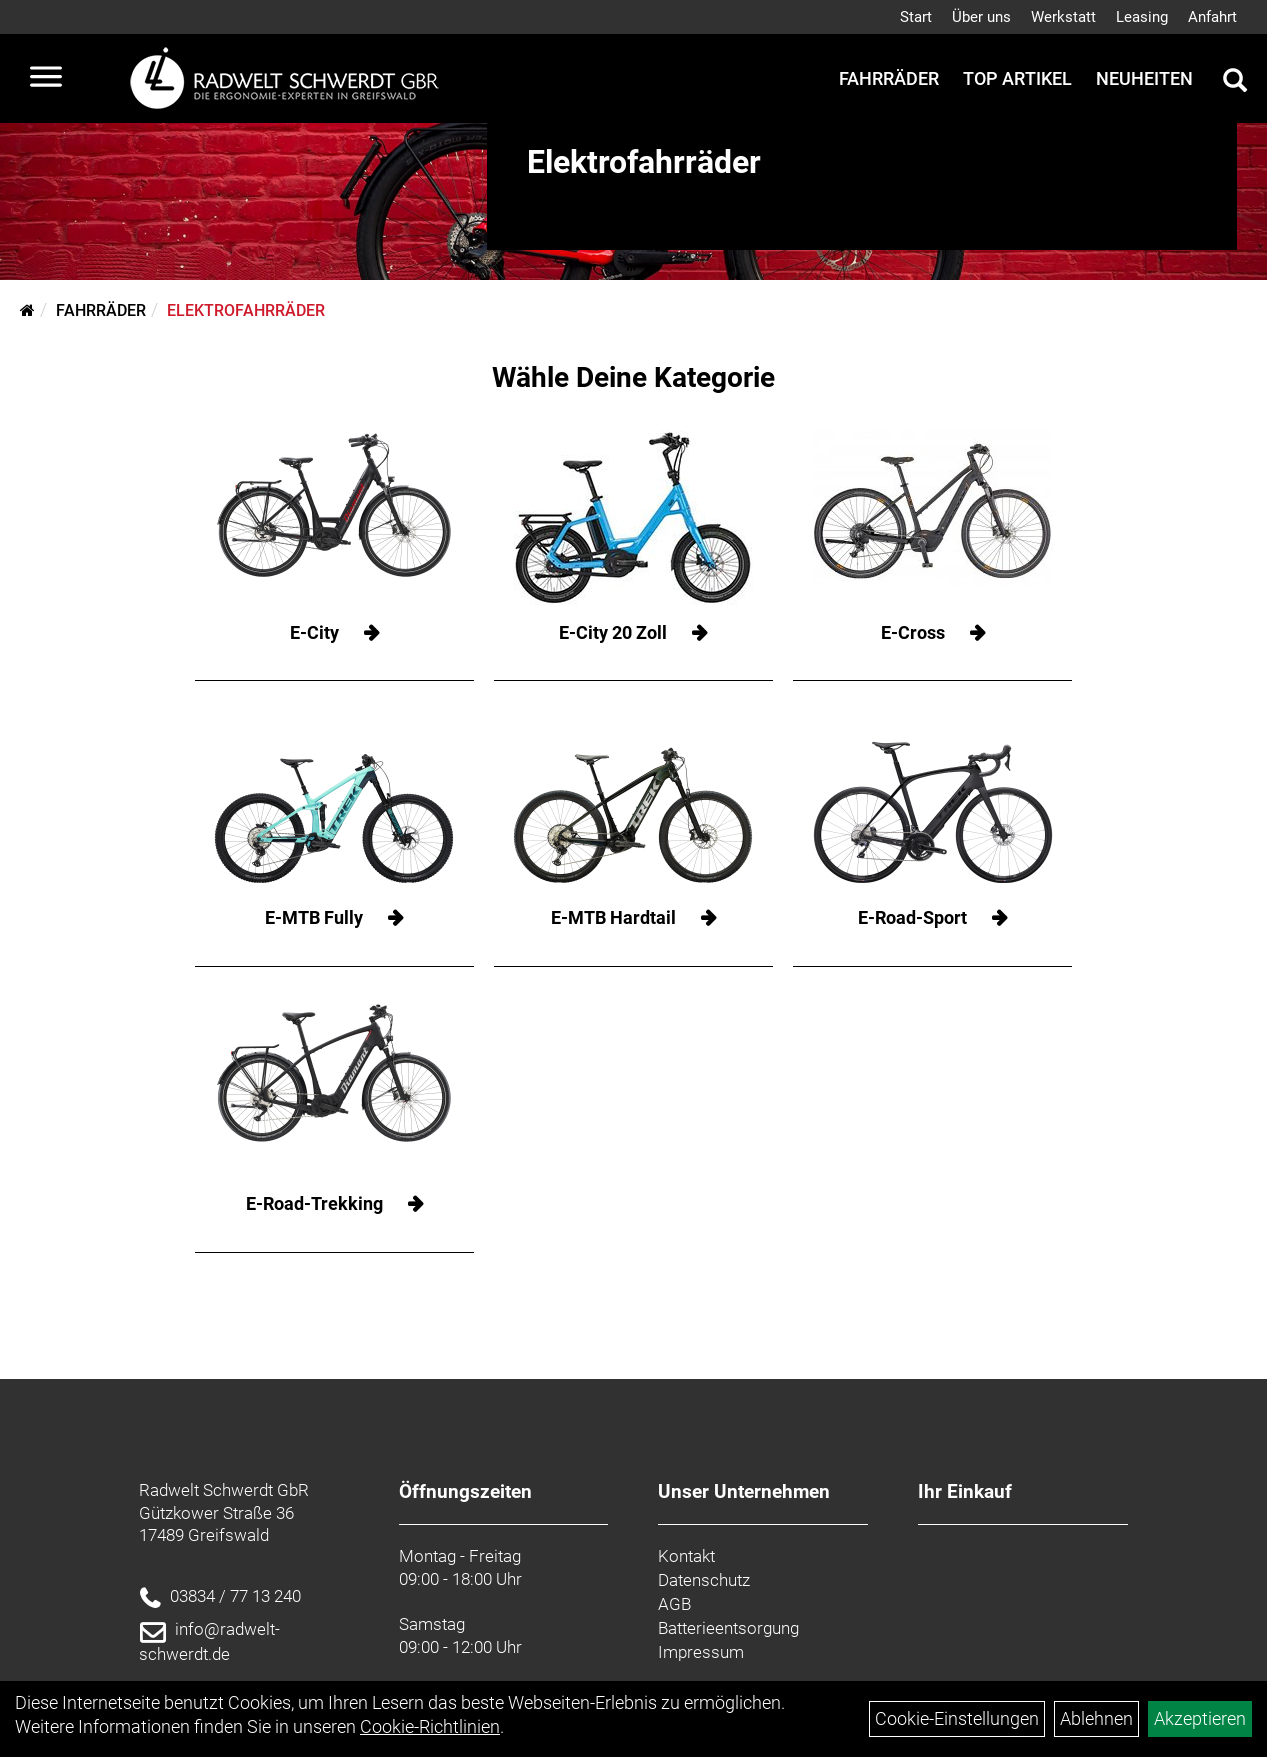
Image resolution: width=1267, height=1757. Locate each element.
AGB (674, 1604)
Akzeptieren (1200, 1718)
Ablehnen (1096, 1718)
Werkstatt (1063, 17)
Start (916, 17)
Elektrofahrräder (246, 310)
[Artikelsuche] (1235, 83)
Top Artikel (1017, 78)
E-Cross (913, 632)
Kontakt (686, 1556)
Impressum (701, 1652)
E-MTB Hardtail (613, 917)
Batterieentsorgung (728, 1628)
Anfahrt (1212, 17)
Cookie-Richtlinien (430, 1726)
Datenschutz (704, 1580)
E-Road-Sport (912, 917)
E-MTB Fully (314, 917)
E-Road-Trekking (314, 1203)
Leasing (1142, 17)
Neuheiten (1144, 78)
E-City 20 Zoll (613, 632)
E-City (314, 632)
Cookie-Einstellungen (957, 1718)
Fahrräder (889, 78)
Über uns (981, 17)
